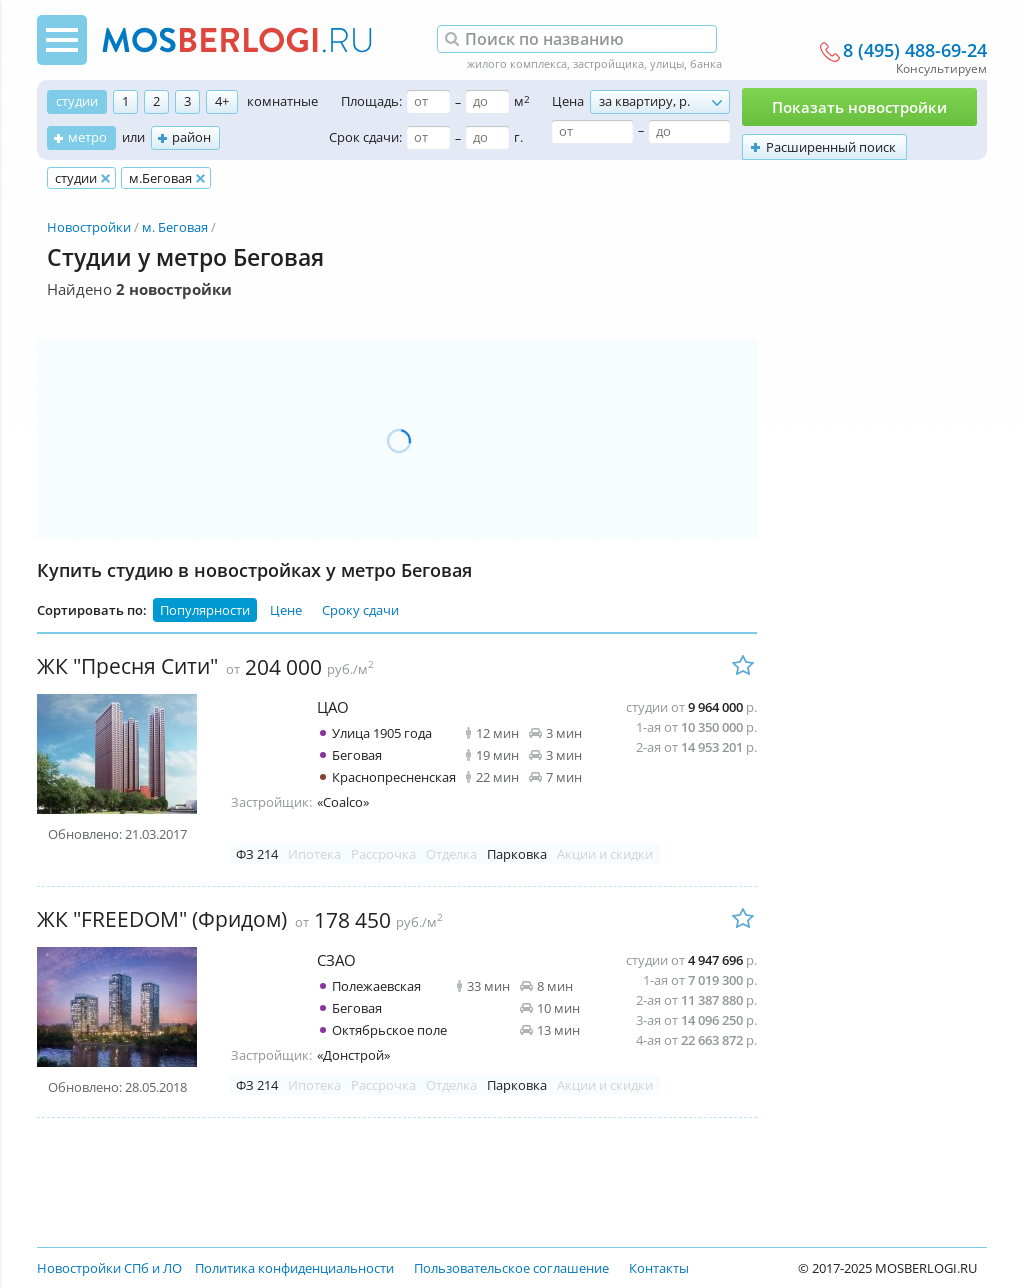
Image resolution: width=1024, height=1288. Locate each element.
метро (87, 137)
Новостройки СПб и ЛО (109, 1268)
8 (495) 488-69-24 (915, 51)
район (191, 137)
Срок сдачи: (365, 137)
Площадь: (371, 101)
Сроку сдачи (360, 610)
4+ (222, 101)
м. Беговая (175, 227)
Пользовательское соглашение (511, 1268)
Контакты (659, 1268)
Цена (568, 101)
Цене (286, 610)
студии (77, 101)
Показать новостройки (859, 107)
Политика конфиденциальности (294, 1268)
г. (518, 137)
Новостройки (89, 227)
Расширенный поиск (831, 147)
